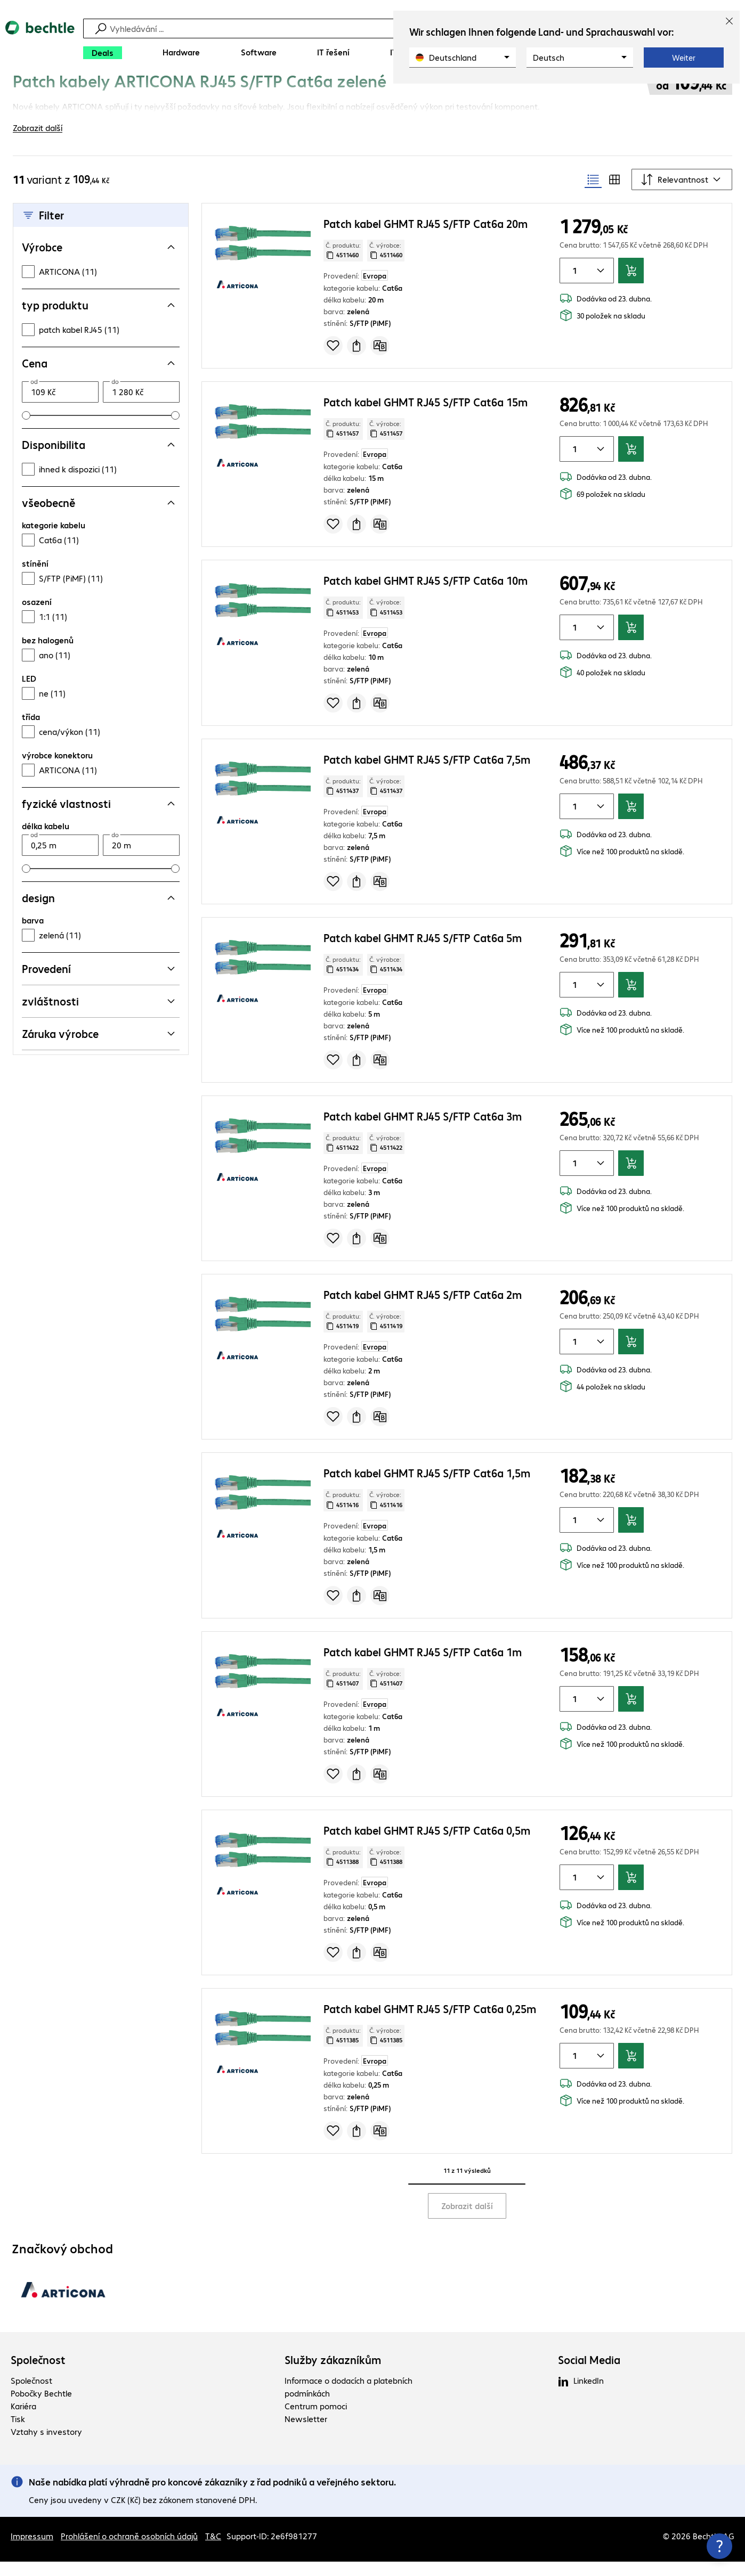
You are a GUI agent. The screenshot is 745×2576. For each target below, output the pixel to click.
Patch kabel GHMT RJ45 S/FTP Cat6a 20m (425, 238)
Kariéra (23, 2420)
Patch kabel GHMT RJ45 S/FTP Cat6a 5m (422, 952)
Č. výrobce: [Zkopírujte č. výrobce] (385, 265)
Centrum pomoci (316, 2420)
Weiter (683, 57)
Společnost (38, 2374)
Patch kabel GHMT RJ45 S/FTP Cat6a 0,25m (429, 2023)
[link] (288, 94)
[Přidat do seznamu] (333, 360)
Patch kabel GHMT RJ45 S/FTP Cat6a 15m (425, 416)
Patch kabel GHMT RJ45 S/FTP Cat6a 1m (422, 1666)
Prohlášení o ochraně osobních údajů (129, 2550)
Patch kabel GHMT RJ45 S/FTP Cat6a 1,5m (426, 1487)
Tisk (18, 2433)
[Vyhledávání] (374, 28)
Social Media (589, 2374)
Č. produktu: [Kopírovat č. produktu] (343, 265)
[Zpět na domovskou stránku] (40, 43)
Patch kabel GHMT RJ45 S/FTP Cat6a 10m (425, 594)
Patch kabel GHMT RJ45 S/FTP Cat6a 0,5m (426, 1844)
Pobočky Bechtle (41, 2407)
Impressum (32, 2550)
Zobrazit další (467, 2220)
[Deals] (102, 52)
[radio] (593, 193)
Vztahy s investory (46, 2445)
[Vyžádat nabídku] (356, 360)
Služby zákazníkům (333, 2374)
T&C (213, 2550)
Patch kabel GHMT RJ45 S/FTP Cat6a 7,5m (426, 773)
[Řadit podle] (681, 194)
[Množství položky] (573, 285)
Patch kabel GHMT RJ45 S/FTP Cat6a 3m (422, 1130)
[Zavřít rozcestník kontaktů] (719, 2546)
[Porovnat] (380, 360)
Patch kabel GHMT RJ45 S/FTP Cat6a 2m (422, 1309)
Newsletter (306, 2433)
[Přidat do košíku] (631, 285)
